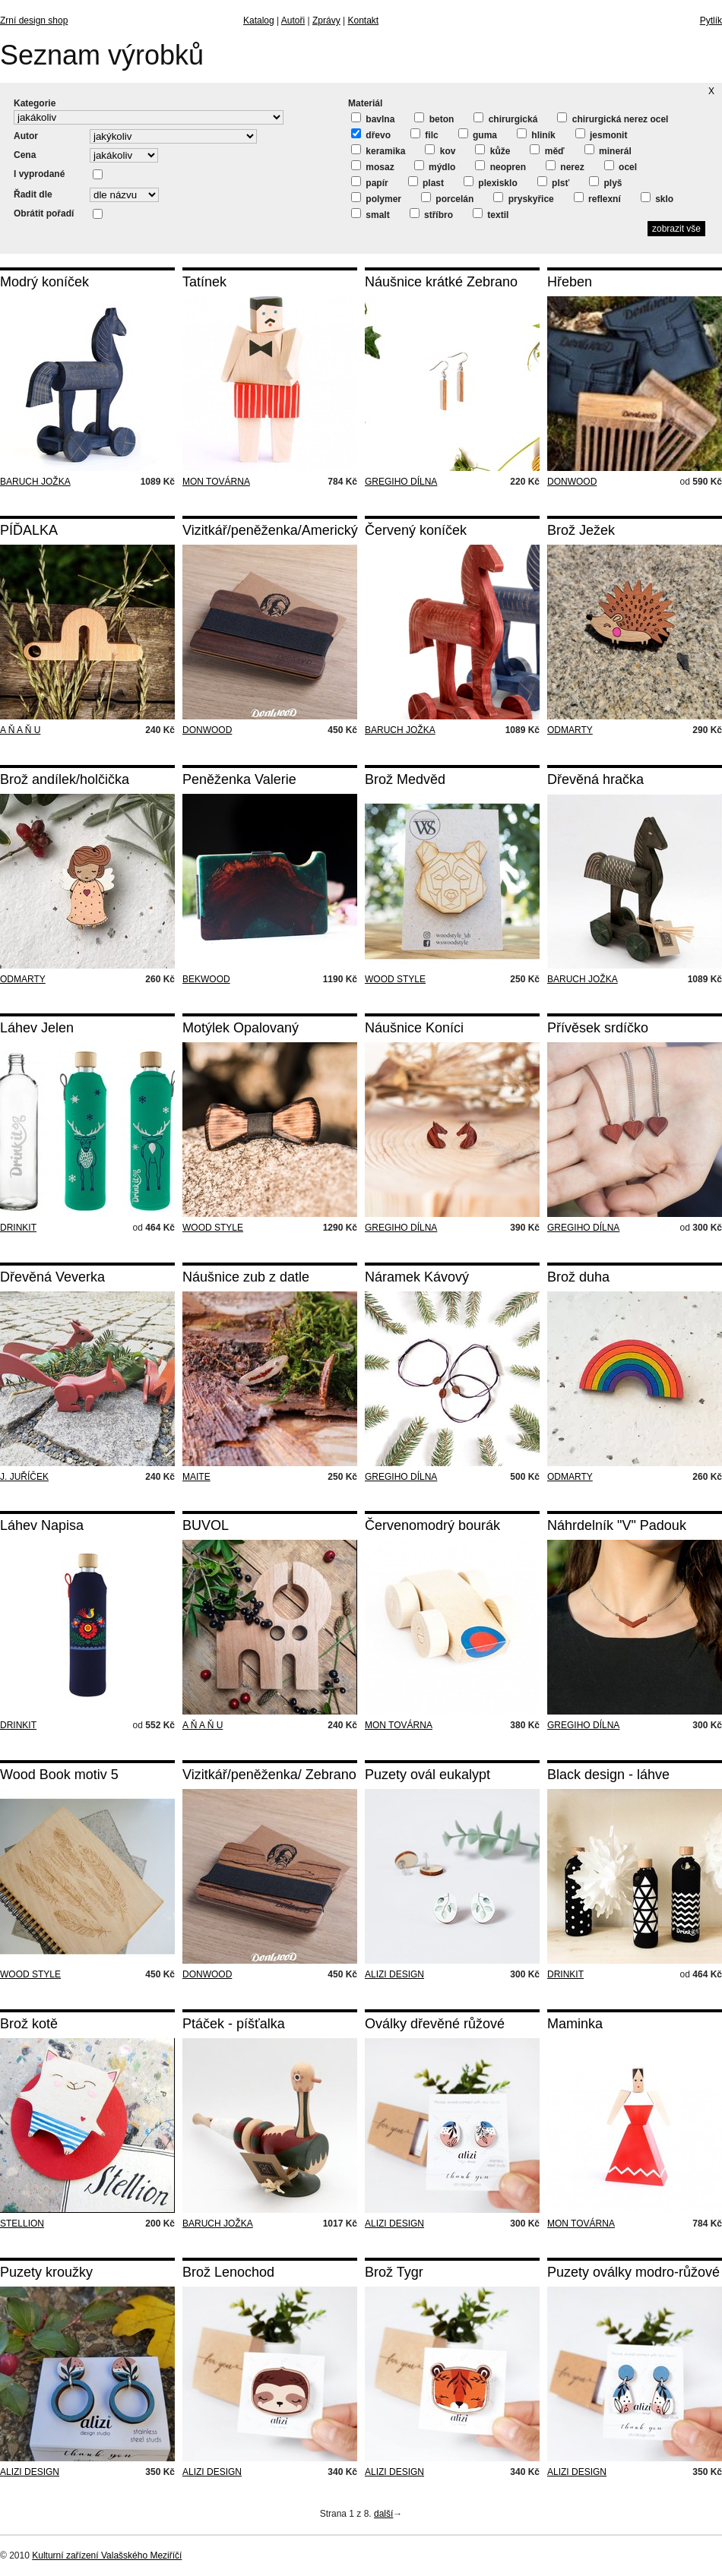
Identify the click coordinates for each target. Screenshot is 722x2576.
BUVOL (205, 1525)
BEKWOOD (206, 979)
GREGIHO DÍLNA (401, 481)
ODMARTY (570, 730)
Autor (26, 136)
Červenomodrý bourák (432, 1525)
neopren (500, 166)
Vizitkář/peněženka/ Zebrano (269, 1774)
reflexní (597, 198)
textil (490, 214)
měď (547, 150)
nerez (565, 166)
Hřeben (569, 281)
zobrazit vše (676, 228)
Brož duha (578, 1277)
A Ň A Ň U (20, 730)
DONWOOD (572, 481)
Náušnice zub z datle (245, 1277)
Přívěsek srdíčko (597, 1027)
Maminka (575, 2023)
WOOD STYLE (395, 979)
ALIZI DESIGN (394, 1974)
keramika (378, 150)
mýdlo (435, 166)
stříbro (431, 214)
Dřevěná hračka (595, 779)
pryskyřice (523, 198)
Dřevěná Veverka (52, 1277)
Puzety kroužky (46, 2272)
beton (434, 118)
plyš (605, 182)
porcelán (447, 198)
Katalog (258, 20)
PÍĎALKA (29, 530)
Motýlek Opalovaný (240, 1027)
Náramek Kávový (417, 1277)
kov (440, 150)
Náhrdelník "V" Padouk (616, 1525)
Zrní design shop (34, 20)
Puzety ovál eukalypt (427, 1774)
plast (426, 182)
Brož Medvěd (405, 779)
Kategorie (34, 103)
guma (477, 134)
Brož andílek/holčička (64, 779)
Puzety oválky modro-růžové (633, 2272)
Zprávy (326, 20)
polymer (376, 198)
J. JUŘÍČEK (24, 1476)
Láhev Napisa (42, 1525)
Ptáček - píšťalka (233, 2023)
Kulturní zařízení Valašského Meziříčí (107, 2555)
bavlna (372, 118)
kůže (492, 150)
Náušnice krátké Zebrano (441, 281)
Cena (25, 155)
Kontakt (362, 20)
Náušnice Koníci (414, 1027)
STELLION (22, 2223)
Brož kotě (29, 2023)
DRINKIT (18, 1227)
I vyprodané (39, 174)
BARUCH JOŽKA (35, 481)
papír (369, 182)
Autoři (293, 20)
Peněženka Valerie (239, 779)
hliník (536, 134)
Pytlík (711, 20)
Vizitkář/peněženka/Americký (270, 530)
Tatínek (204, 281)
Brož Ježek (581, 530)
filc (424, 134)
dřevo (371, 134)
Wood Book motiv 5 (59, 1774)
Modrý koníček (44, 281)
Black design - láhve (608, 1774)
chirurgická (505, 118)
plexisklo (491, 182)
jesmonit (601, 134)
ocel (620, 166)
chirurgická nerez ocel (612, 118)
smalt (370, 214)
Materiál (365, 103)
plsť (553, 182)
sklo (657, 198)
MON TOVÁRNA (216, 481)
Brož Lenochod (228, 2272)
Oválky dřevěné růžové (435, 2023)
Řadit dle (33, 194)
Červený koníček (416, 530)
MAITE (196, 1476)
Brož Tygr (394, 2272)
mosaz (372, 166)
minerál (608, 150)
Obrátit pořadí (44, 213)
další (383, 2513)
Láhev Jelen (37, 1027)
